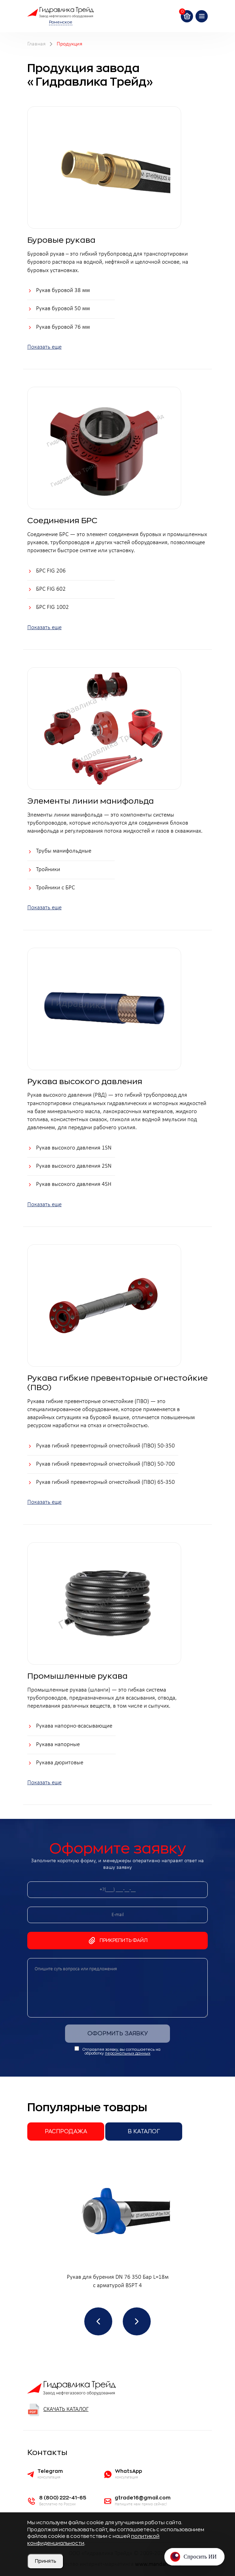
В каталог (144, 2131)
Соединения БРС (62, 521)
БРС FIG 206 (46, 571)
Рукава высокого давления (84, 1082)
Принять (45, 2561)
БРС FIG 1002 (48, 607)
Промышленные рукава (77, 1676)
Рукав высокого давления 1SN (69, 1148)
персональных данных (127, 2053)
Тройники (43, 870)
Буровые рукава (61, 240)
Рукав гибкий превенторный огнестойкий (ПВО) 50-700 (101, 1464)
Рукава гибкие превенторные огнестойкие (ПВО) (117, 1383)
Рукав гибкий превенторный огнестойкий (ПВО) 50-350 (101, 1446)
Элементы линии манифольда (90, 801)
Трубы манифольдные (59, 851)
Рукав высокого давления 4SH (69, 1184)
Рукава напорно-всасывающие (69, 1726)
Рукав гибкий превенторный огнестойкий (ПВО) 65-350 (101, 1482)
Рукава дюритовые (55, 1763)
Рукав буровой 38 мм (58, 290)
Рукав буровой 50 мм (58, 309)
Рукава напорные (53, 1745)
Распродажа (66, 2131)
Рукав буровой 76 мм (58, 327)
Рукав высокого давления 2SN (69, 1166)
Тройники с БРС (51, 888)
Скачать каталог (57, 2410)
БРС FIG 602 (46, 589)
